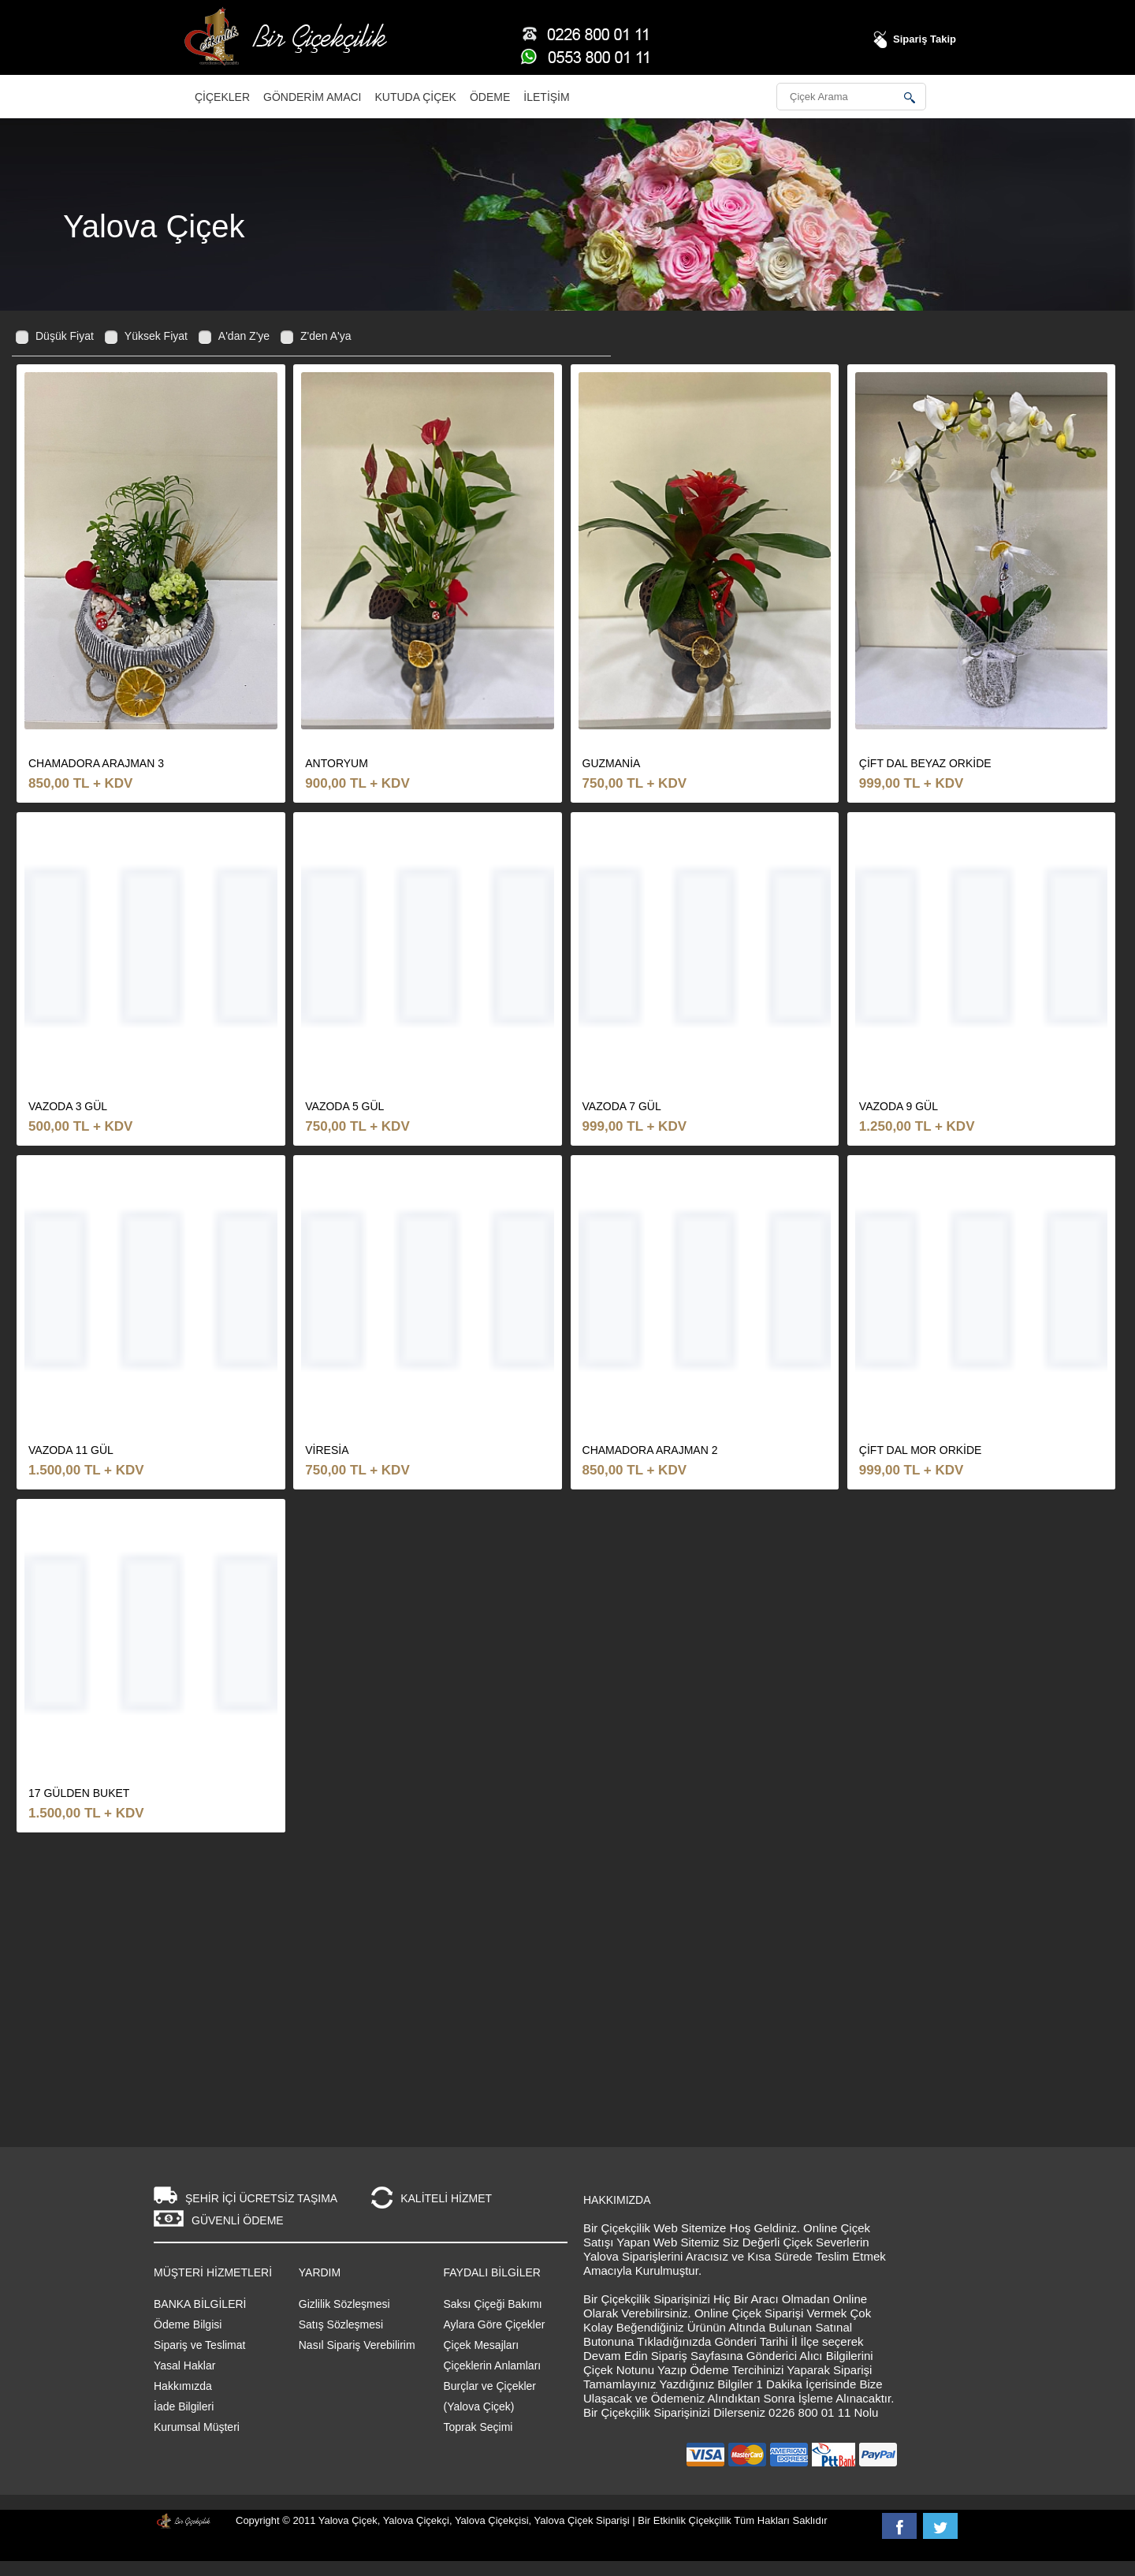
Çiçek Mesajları (481, 2345)
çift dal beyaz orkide (925, 763)
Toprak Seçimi (478, 2427)
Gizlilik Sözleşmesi (344, 2304)
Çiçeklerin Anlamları (492, 2365)
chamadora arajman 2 (650, 1450)
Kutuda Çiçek (415, 97)
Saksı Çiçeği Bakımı (493, 2304)
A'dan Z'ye (244, 336)
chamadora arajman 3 (96, 763)
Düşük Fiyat (64, 336)
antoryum (336, 763)
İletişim (546, 97)
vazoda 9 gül (898, 1106)
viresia (326, 1450)
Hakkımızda (183, 2386)
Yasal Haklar (184, 2365)
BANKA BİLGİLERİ (200, 2304)
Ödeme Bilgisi (187, 2324)
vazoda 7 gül (621, 1106)
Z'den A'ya (326, 336)
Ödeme (490, 97)
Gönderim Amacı (312, 97)
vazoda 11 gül (71, 1450)
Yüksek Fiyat (156, 336)
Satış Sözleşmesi (341, 2324)
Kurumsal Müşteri (197, 2427)
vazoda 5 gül (344, 1106)
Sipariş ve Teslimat (199, 2345)
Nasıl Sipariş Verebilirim (357, 2345)
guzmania (611, 763)
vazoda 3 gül (67, 1106)
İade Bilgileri (184, 2406)
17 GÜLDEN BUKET (78, 1793)
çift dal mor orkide (920, 1450)
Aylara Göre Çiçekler (494, 2324)
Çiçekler (222, 97)
